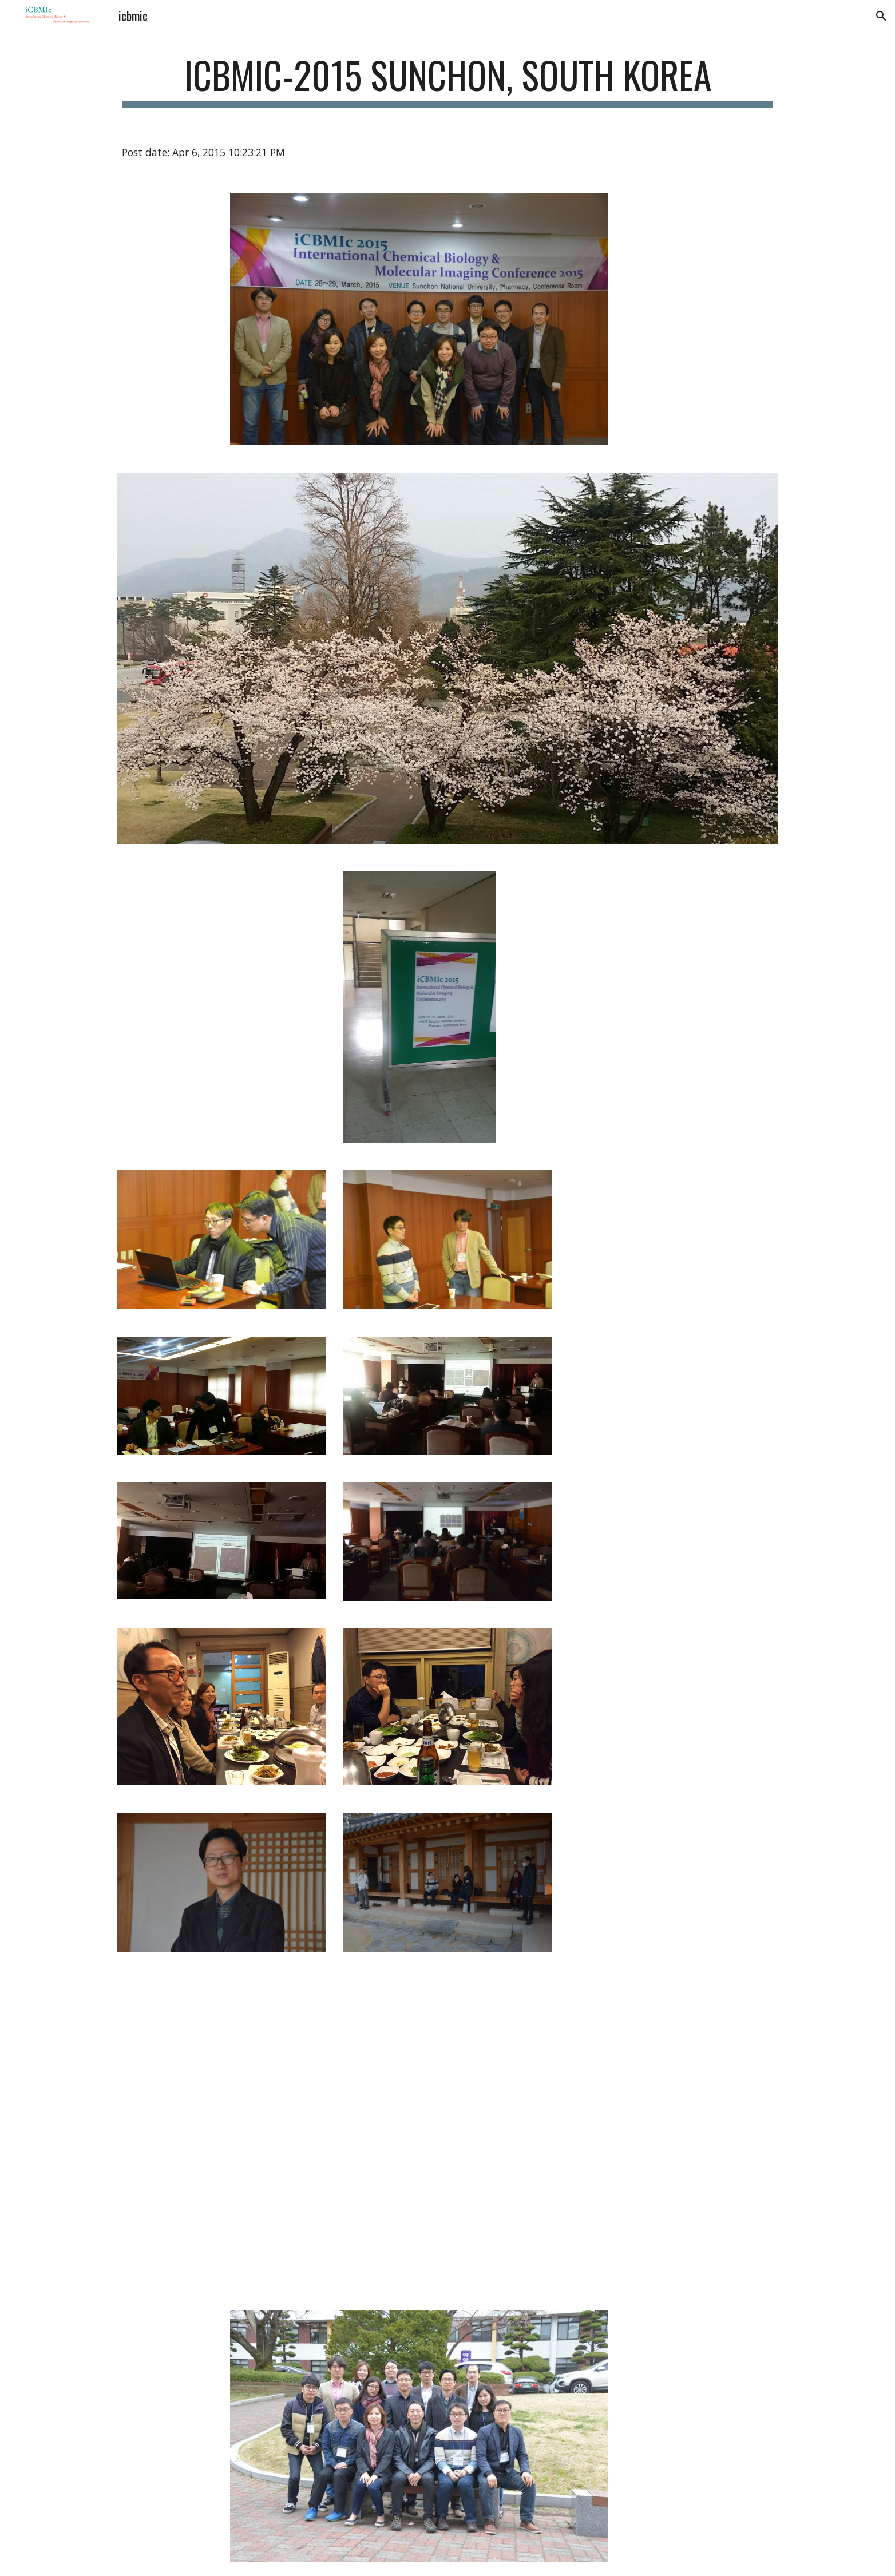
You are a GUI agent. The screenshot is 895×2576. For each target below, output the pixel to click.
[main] (447, 80)
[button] (881, 16)
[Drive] (391, 2048)
